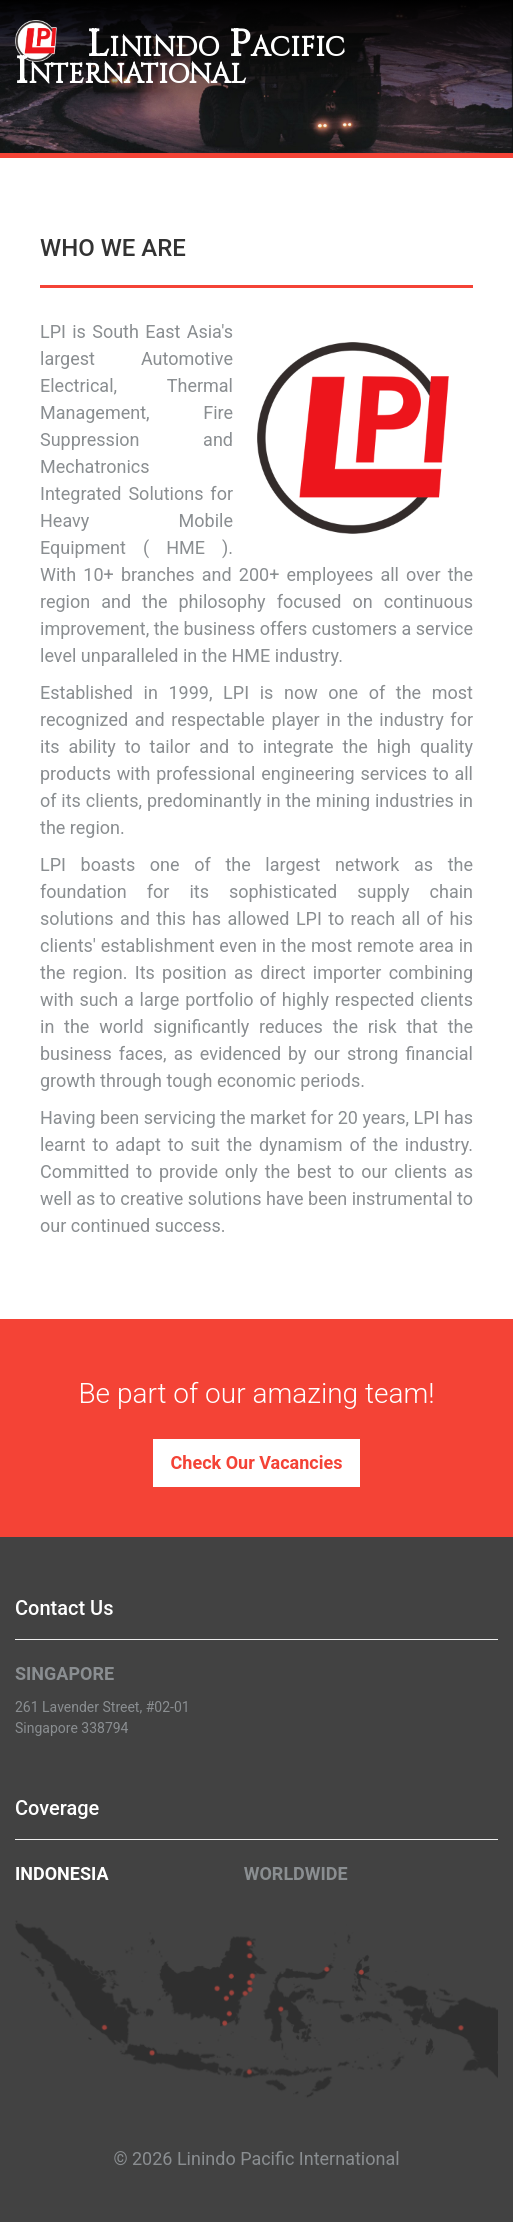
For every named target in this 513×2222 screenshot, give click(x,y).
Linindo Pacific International (180, 58)
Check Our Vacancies (257, 1462)
